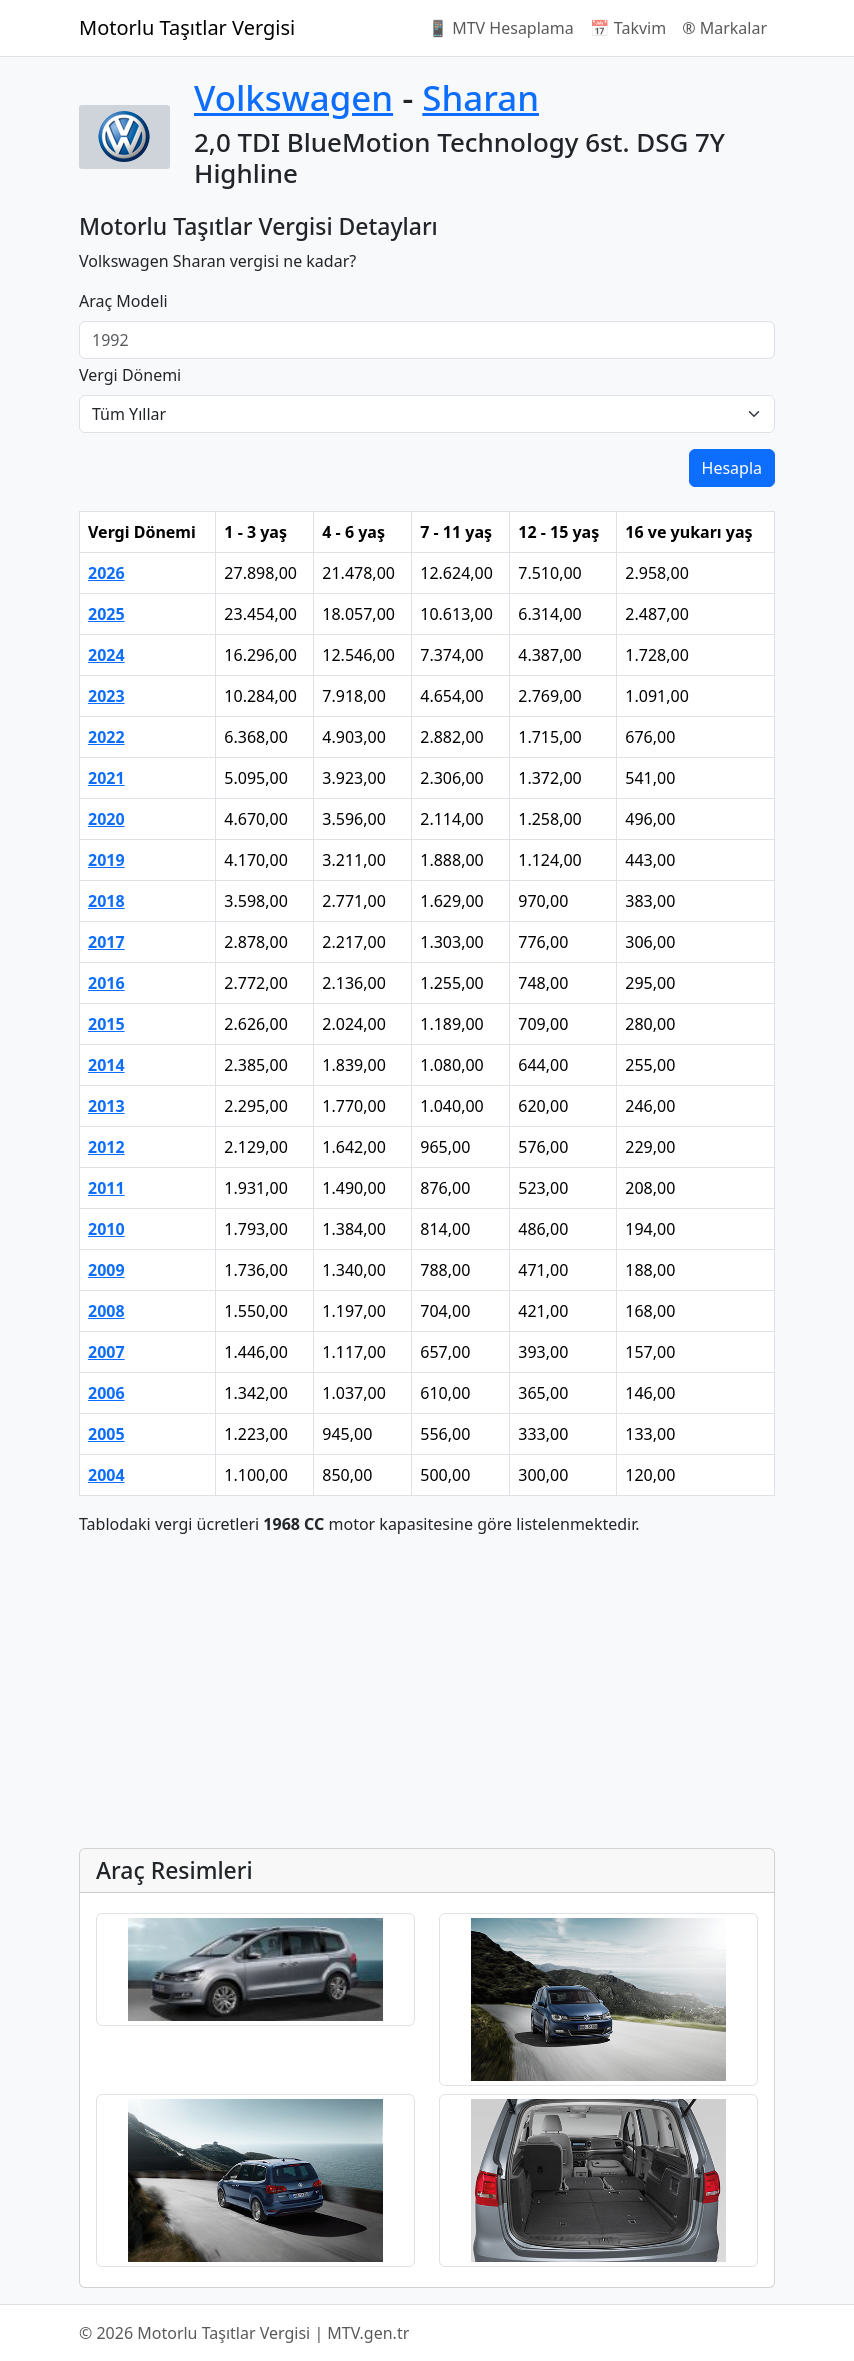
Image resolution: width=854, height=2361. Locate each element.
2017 (106, 942)
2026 (106, 573)
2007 (106, 1352)
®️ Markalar (724, 28)
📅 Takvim (628, 28)
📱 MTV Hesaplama (501, 28)
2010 (106, 1229)
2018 (106, 901)
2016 (106, 983)
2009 (106, 1270)
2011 (106, 1188)
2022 (106, 737)
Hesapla (732, 468)
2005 (106, 1434)
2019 (106, 860)
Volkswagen (293, 97)
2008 (106, 1311)
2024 (106, 655)
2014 (106, 1065)
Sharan (480, 97)
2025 (106, 614)
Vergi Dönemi (130, 375)
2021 (106, 778)
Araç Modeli (123, 301)
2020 (106, 819)
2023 (106, 696)
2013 (106, 1106)
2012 (106, 1147)
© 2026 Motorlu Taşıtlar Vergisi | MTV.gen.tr (244, 2333)
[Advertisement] (427, 1692)
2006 (106, 1393)
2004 (106, 1475)
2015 (106, 1024)
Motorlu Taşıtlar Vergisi (187, 27)
